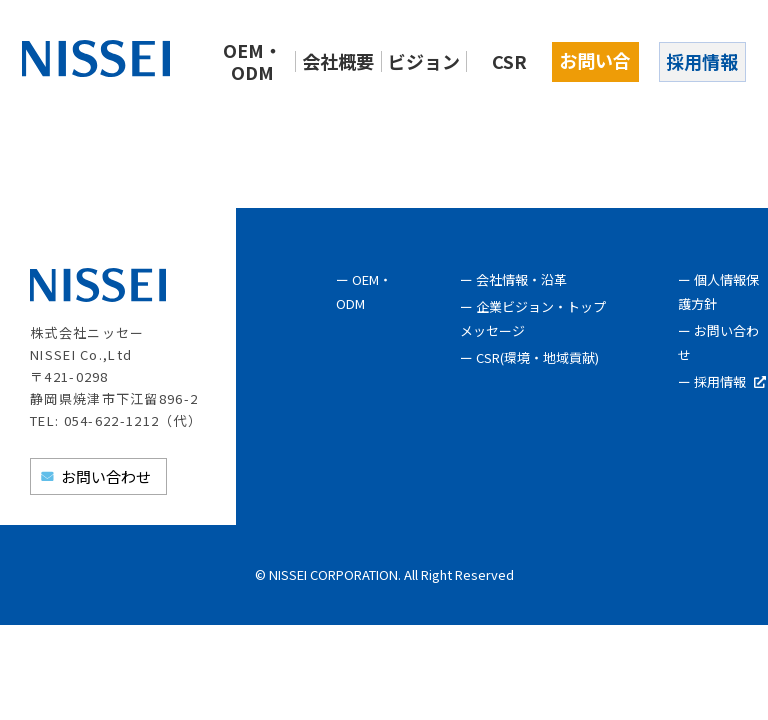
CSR (509, 61)
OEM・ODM (252, 61)
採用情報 (702, 61)
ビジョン (424, 61)
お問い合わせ (595, 64)
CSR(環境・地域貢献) (537, 357)
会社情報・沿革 (521, 279)
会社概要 (338, 61)
